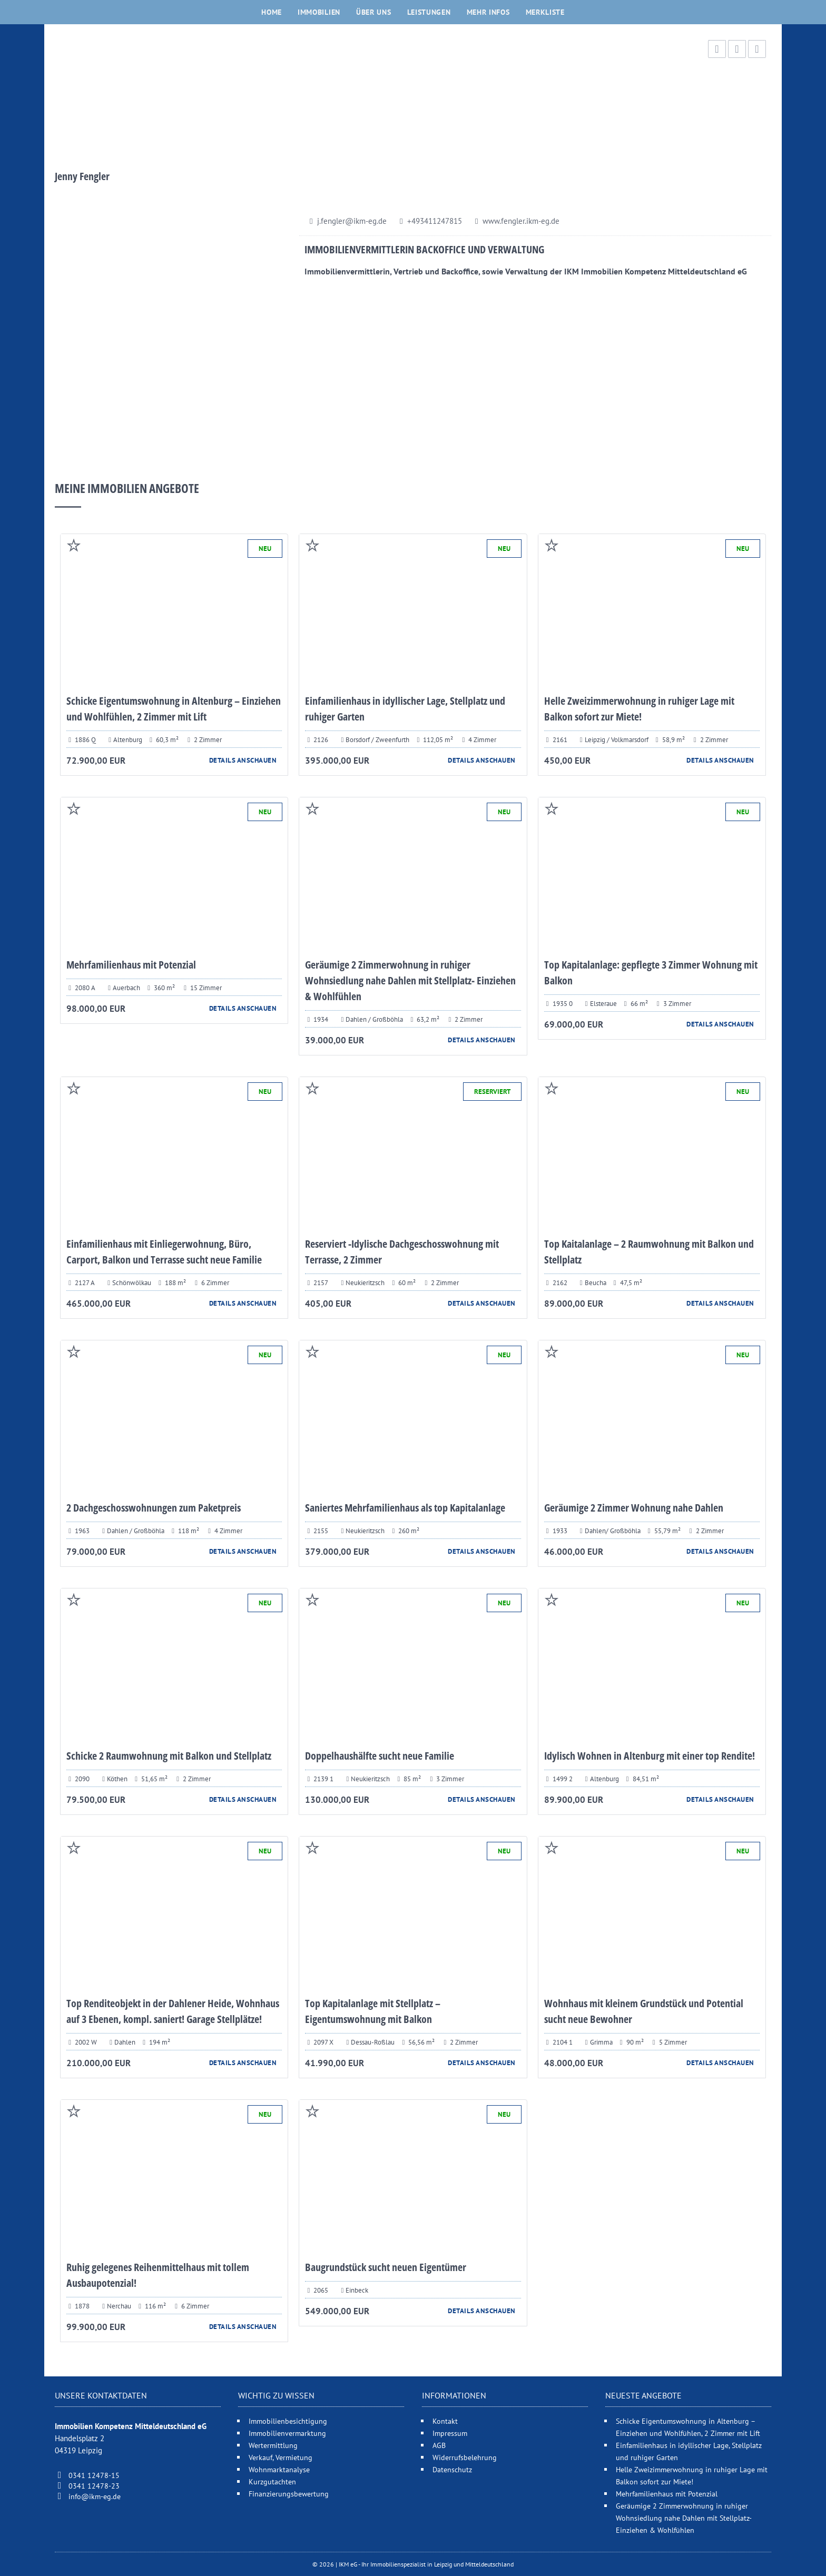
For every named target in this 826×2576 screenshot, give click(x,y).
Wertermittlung (273, 2445)
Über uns (373, 12)
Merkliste (545, 12)
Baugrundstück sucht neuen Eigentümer (385, 2267)
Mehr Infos (488, 12)
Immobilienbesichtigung (288, 2421)
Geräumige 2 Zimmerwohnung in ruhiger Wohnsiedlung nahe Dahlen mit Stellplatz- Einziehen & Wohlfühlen (410, 980)
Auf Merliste (73, 545)
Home (271, 12)
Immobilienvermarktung (287, 2433)
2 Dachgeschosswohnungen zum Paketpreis (153, 1508)
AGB (439, 2445)
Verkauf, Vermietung (280, 2457)
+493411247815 (434, 221)
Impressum (449, 2433)
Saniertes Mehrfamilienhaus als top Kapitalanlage (405, 1508)
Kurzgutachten (272, 2481)
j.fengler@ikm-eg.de (352, 221)
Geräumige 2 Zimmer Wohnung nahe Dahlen (633, 1508)
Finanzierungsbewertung (289, 2494)
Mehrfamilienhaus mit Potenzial (131, 965)
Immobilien (319, 12)
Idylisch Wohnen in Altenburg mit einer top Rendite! (649, 1756)
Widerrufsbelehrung (464, 2457)
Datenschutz (452, 2469)
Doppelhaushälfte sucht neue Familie (379, 1756)
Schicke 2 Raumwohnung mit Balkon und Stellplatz (168, 1756)
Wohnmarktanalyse (279, 2469)
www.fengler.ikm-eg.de (521, 221)
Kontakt (445, 2421)
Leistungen (429, 12)
